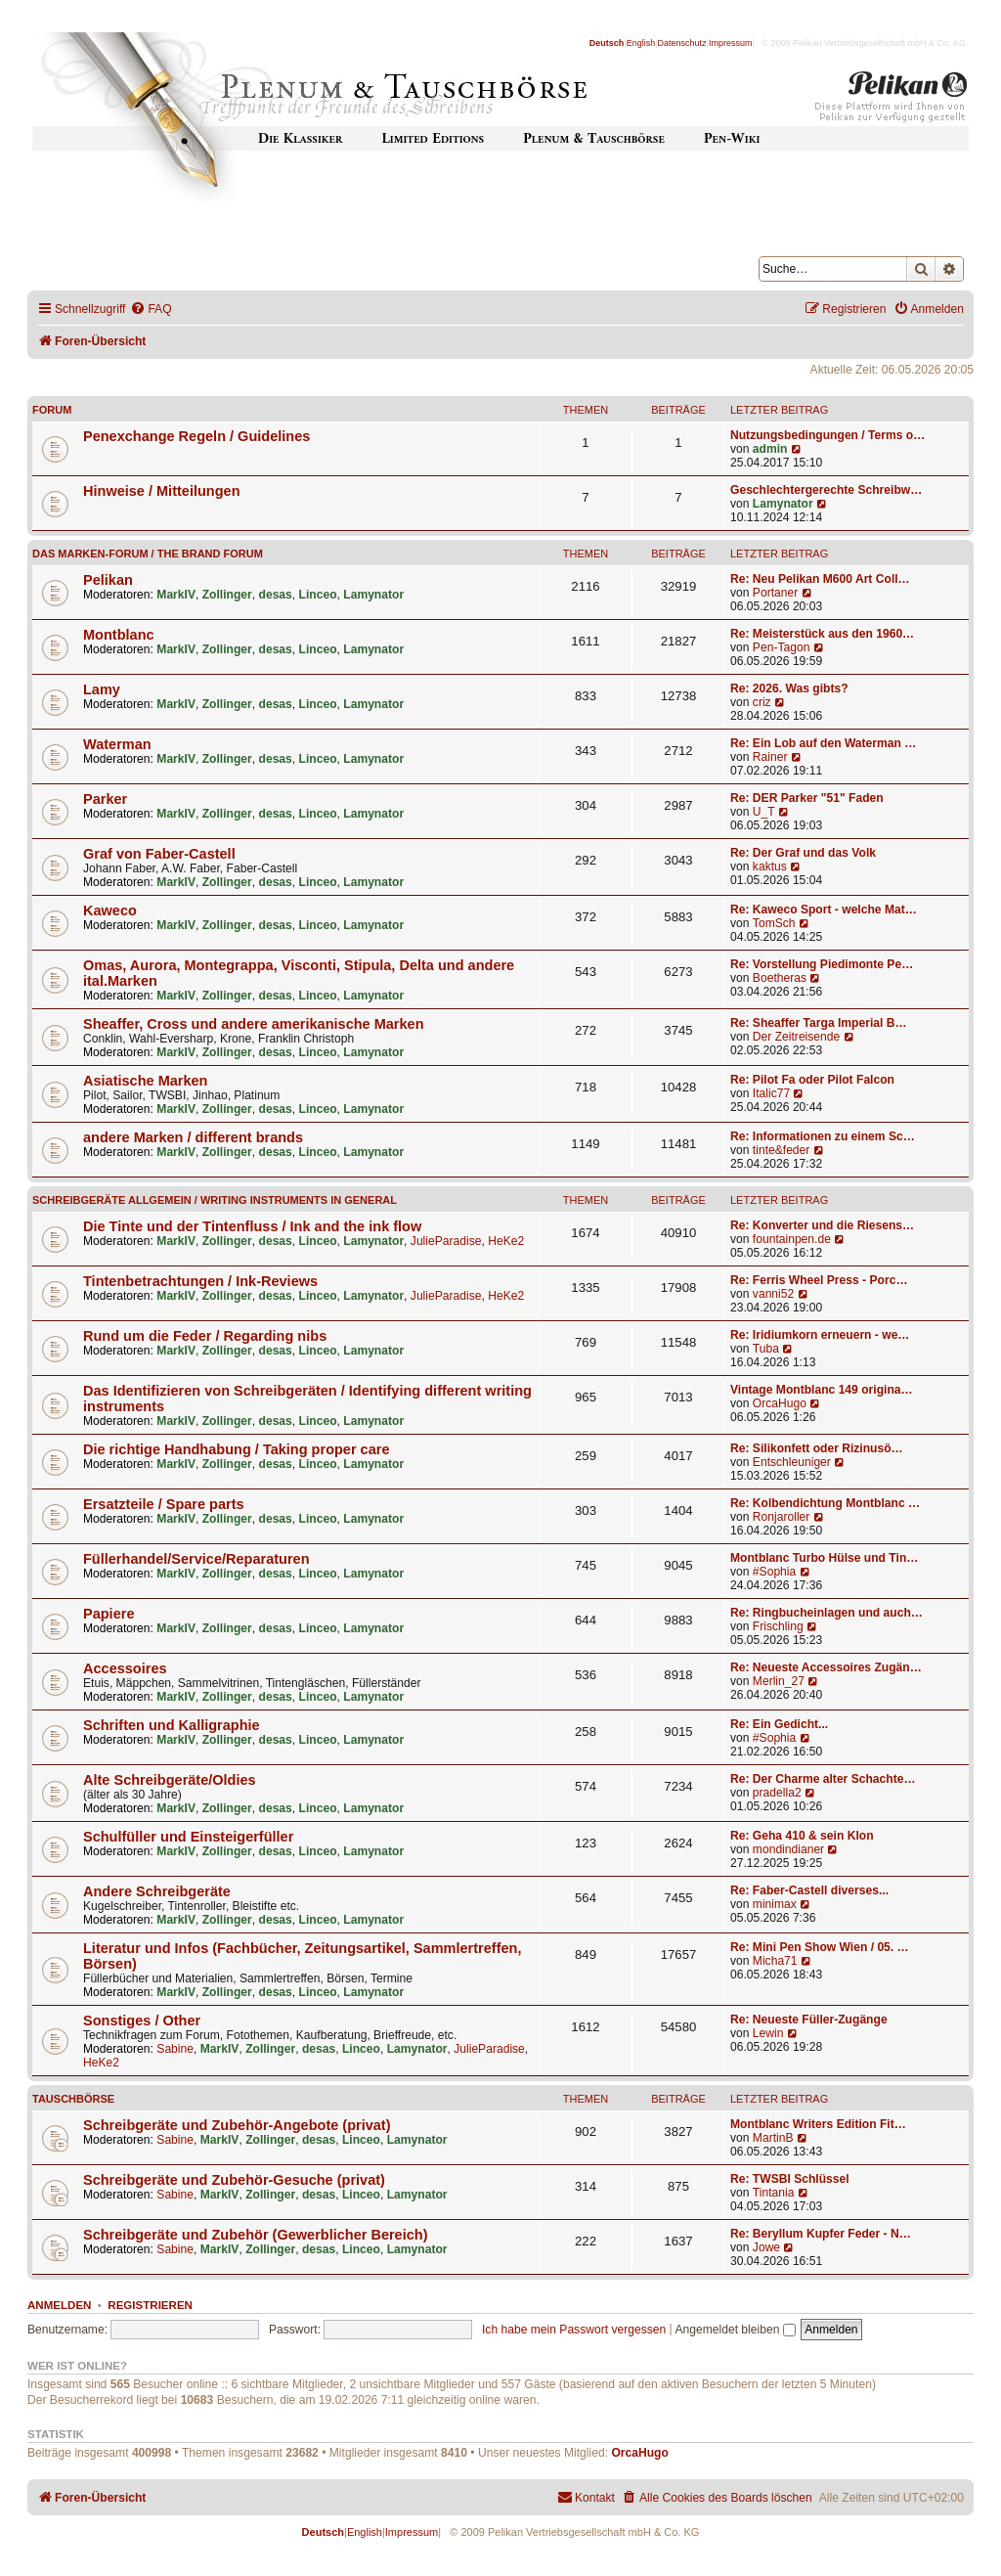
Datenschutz (682, 43)
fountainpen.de (792, 1239)
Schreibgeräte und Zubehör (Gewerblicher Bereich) (255, 2235)
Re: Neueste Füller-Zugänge (809, 2019)
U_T (764, 812)
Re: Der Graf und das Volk (803, 853)
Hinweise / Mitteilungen (161, 491)
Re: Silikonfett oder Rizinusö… (816, 1448)
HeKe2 (506, 1241)
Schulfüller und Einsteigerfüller (188, 1836)
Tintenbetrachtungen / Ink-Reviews (200, 1281)
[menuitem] (150, 309)
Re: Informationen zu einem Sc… (822, 1136)
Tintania (774, 2192)
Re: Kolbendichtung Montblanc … (825, 1503)
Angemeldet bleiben (735, 2329)
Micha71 (775, 1961)
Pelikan (108, 580)
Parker (105, 799)
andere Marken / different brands (193, 1137)
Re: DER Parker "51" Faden (807, 798)
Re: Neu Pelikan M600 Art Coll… (820, 579)
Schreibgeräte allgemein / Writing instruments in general (214, 1200)
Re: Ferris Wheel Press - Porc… (818, 1280)
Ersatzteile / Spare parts (163, 1504)
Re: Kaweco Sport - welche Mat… (823, 909)
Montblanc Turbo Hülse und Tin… (824, 1558)
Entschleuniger (792, 1462)
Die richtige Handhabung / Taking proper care (236, 1449)
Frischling (778, 1626)
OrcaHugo (779, 1403)
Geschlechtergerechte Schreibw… (826, 490)
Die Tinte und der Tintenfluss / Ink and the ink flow (252, 1226)
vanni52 (773, 1294)
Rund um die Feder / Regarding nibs (204, 1336)
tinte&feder (781, 1150)
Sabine (175, 2049)
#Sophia (774, 1571)
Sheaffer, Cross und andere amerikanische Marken (253, 1024)
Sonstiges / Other (141, 2020)
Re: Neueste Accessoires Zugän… (826, 1667)
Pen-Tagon (781, 647)
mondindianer (788, 1849)
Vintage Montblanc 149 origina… (821, 1390)
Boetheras (779, 978)
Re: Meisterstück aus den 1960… (822, 634)
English (641, 43)
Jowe (766, 2247)
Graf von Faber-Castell (159, 854)
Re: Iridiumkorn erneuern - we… (819, 1335)
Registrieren (150, 2305)
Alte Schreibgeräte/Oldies (169, 1780)
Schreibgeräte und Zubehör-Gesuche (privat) (234, 2180)
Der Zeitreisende (796, 1037)
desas (275, 594)
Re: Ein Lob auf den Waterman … (823, 743)
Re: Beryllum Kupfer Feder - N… (820, 2234)
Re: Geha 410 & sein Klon (802, 1836)
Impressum (731, 43)
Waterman (117, 744)
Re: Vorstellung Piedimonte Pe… (821, 964)
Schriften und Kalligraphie (171, 1725)
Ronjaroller (781, 1517)
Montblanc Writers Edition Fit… (818, 2124)
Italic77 (771, 1093)
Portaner (775, 593)
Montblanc (118, 635)
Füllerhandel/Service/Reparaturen (196, 1559)
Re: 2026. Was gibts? (789, 688)
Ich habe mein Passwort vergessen (574, 2329)
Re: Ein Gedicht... (779, 1724)
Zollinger (227, 594)
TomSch (774, 923)
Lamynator (783, 504)
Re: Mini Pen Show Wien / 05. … (819, 1947)
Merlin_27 (779, 1681)
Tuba (766, 1348)
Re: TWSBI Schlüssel (789, 2179)
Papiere (108, 1613)
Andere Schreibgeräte (157, 1891)
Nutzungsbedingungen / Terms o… (827, 435)
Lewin (768, 2033)
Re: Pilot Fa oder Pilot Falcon (812, 1080)
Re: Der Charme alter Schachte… (823, 1779)
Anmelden (59, 2305)
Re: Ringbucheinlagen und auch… (826, 1613)
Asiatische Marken (145, 1080)
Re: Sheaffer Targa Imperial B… (818, 1023)
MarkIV (176, 594)
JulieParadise (446, 1241)
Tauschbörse (73, 2099)
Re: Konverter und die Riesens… (822, 1225)
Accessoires (125, 1668)
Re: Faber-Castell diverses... (809, 1890)
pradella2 (777, 1792)
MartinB (773, 2138)
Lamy (101, 689)
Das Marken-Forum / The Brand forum (147, 553)
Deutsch (607, 43)
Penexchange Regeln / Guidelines (196, 436)
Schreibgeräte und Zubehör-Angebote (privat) (237, 2125)
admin (770, 449)
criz (762, 702)
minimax (775, 1904)
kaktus (770, 866)
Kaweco (110, 910)
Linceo (318, 594)
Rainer (770, 757)
